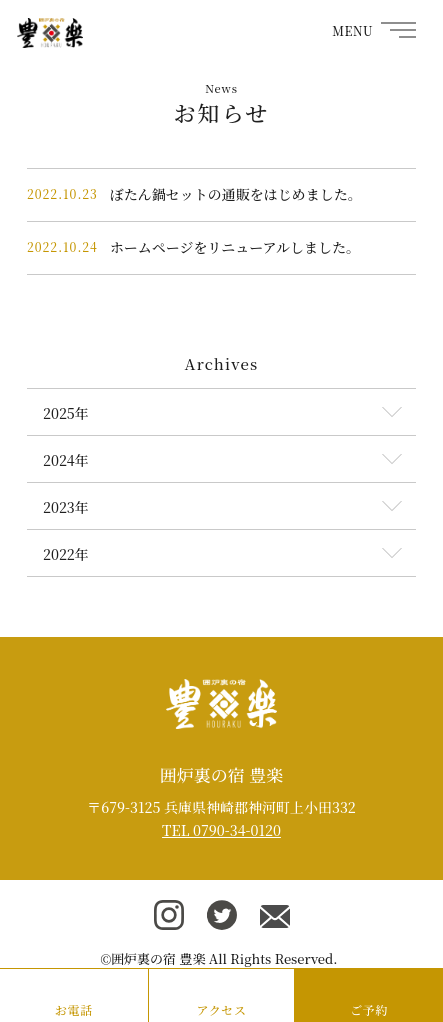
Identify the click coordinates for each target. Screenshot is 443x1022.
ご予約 (369, 1009)
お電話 (74, 1009)
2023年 (66, 507)
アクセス (221, 1009)
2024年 (66, 460)
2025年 (66, 413)
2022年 (66, 554)
